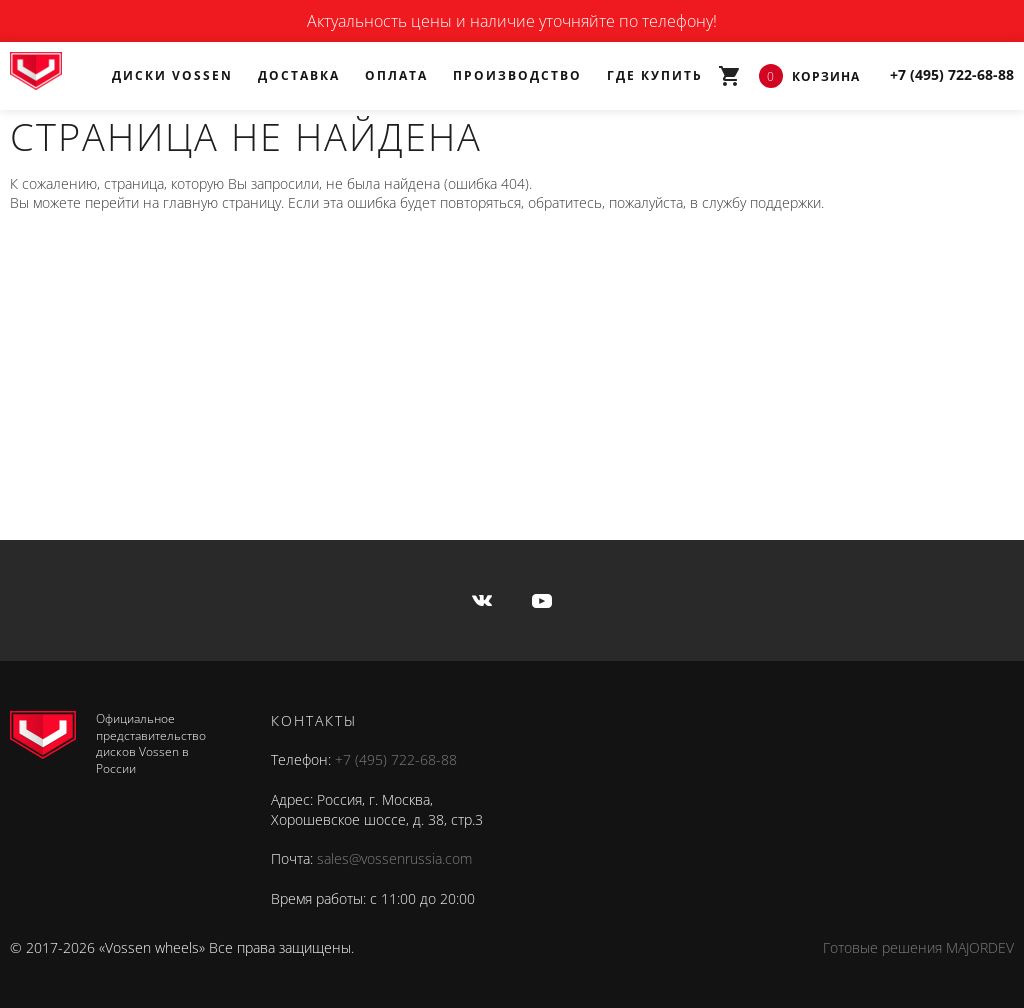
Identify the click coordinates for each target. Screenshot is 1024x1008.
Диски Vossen (172, 75)
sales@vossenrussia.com (394, 858)
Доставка (299, 75)
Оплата (396, 75)
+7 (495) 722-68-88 (396, 759)
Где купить (655, 75)
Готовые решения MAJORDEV (918, 947)
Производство (517, 75)
